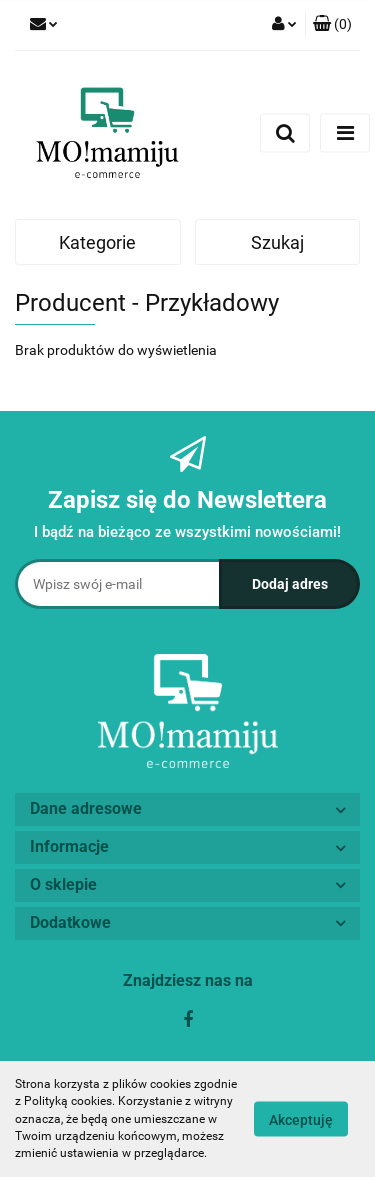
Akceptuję (301, 1120)
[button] (332, 25)
